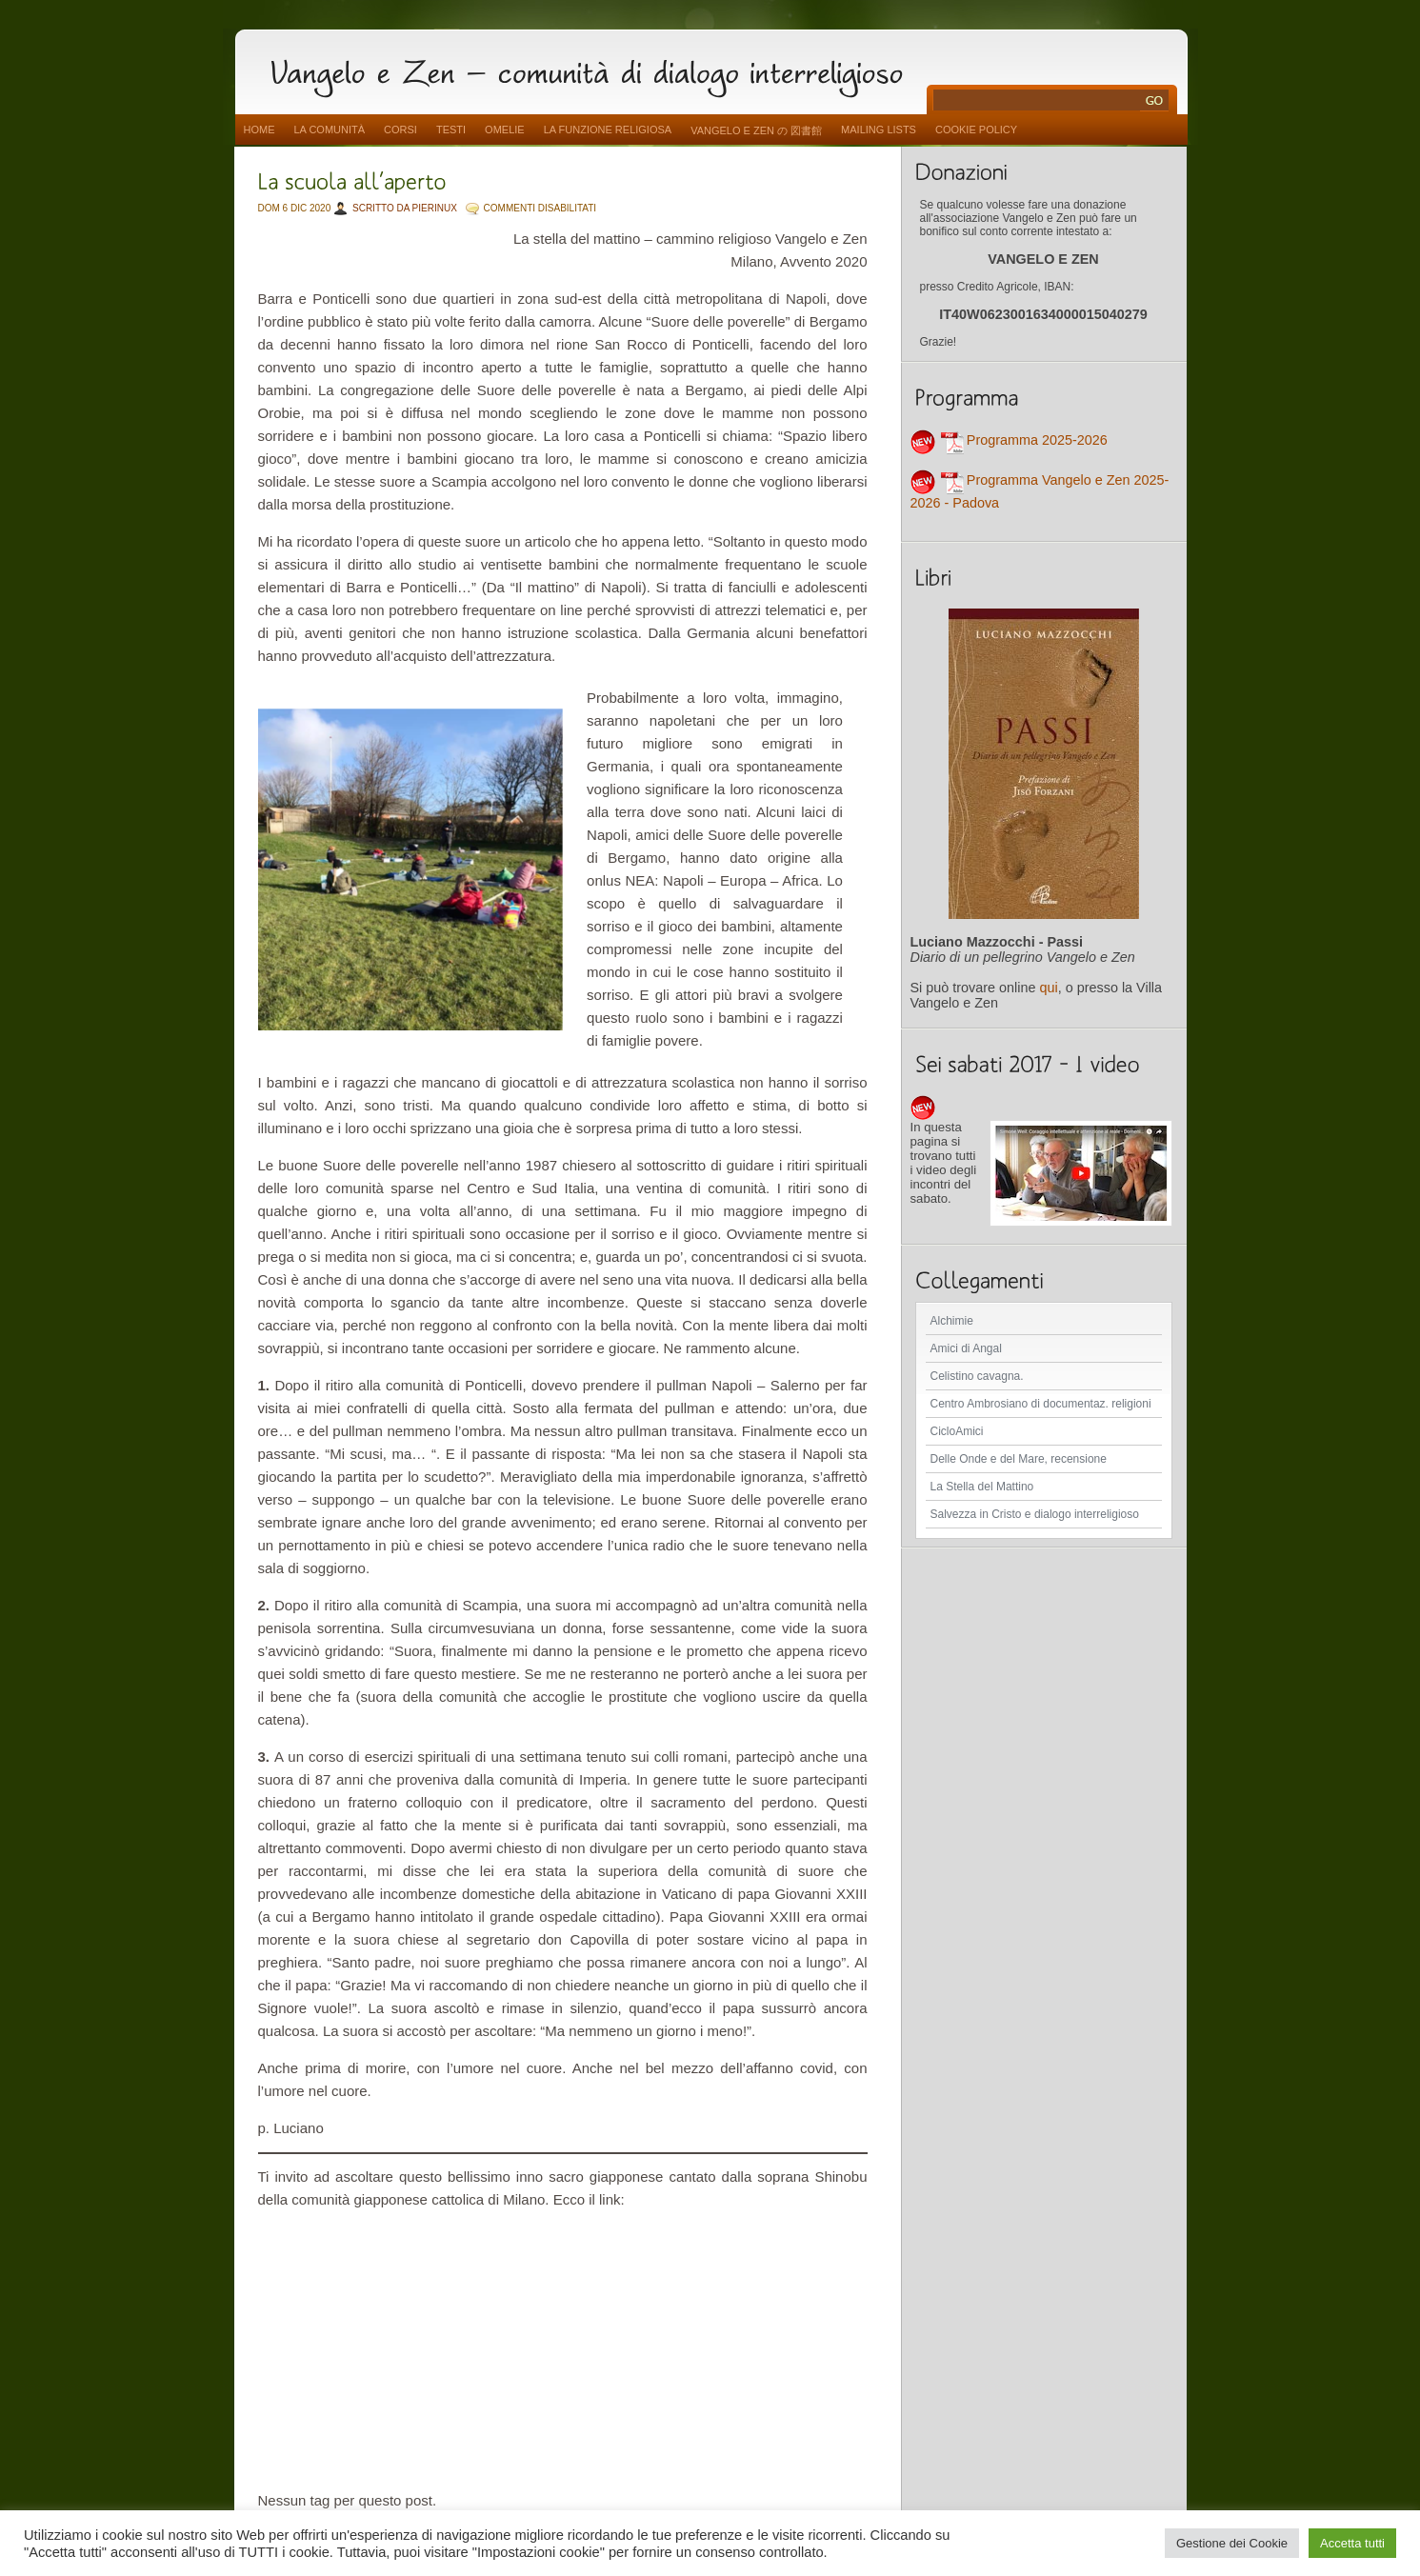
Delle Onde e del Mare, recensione (1018, 1459)
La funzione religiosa (607, 129)
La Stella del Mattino (982, 1486)
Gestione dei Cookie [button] (1232, 2543)
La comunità (330, 129)
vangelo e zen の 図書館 (756, 130)
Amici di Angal (966, 1348)
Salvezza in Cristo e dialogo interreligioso (1034, 1514)
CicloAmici (957, 1431)
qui (1049, 987)
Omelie (505, 129)
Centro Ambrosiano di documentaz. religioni (1040, 1403)
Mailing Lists (878, 129)
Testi (451, 129)
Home (259, 129)
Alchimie (951, 1321)
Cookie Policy (976, 129)
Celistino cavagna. (977, 1376)
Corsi (400, 129)
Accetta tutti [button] (1352, 2543)
